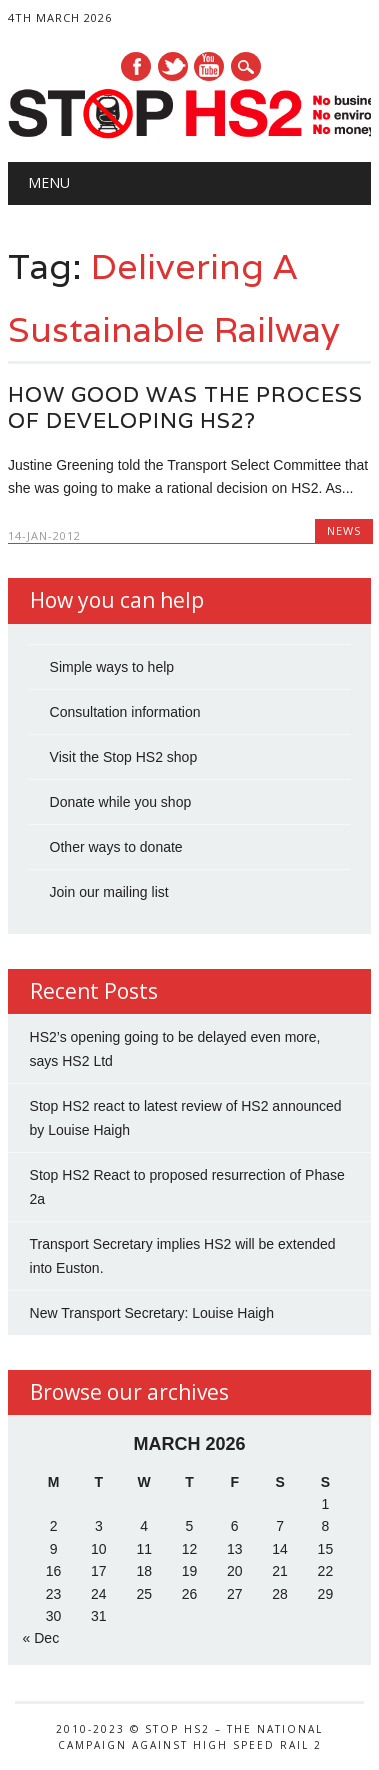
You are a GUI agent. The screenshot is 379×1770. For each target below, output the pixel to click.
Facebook (136, 66)
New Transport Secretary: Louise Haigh (152, 1313)
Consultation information (125, 712)
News (344, 530)
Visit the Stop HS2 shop (124, 757)
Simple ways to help (112, 667)
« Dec (41, 1638)
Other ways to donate (116, 847)
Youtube (209, 66)
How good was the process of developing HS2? (185, 407)
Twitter (173, 66)
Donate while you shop (121, 802)
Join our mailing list (109, 892)
